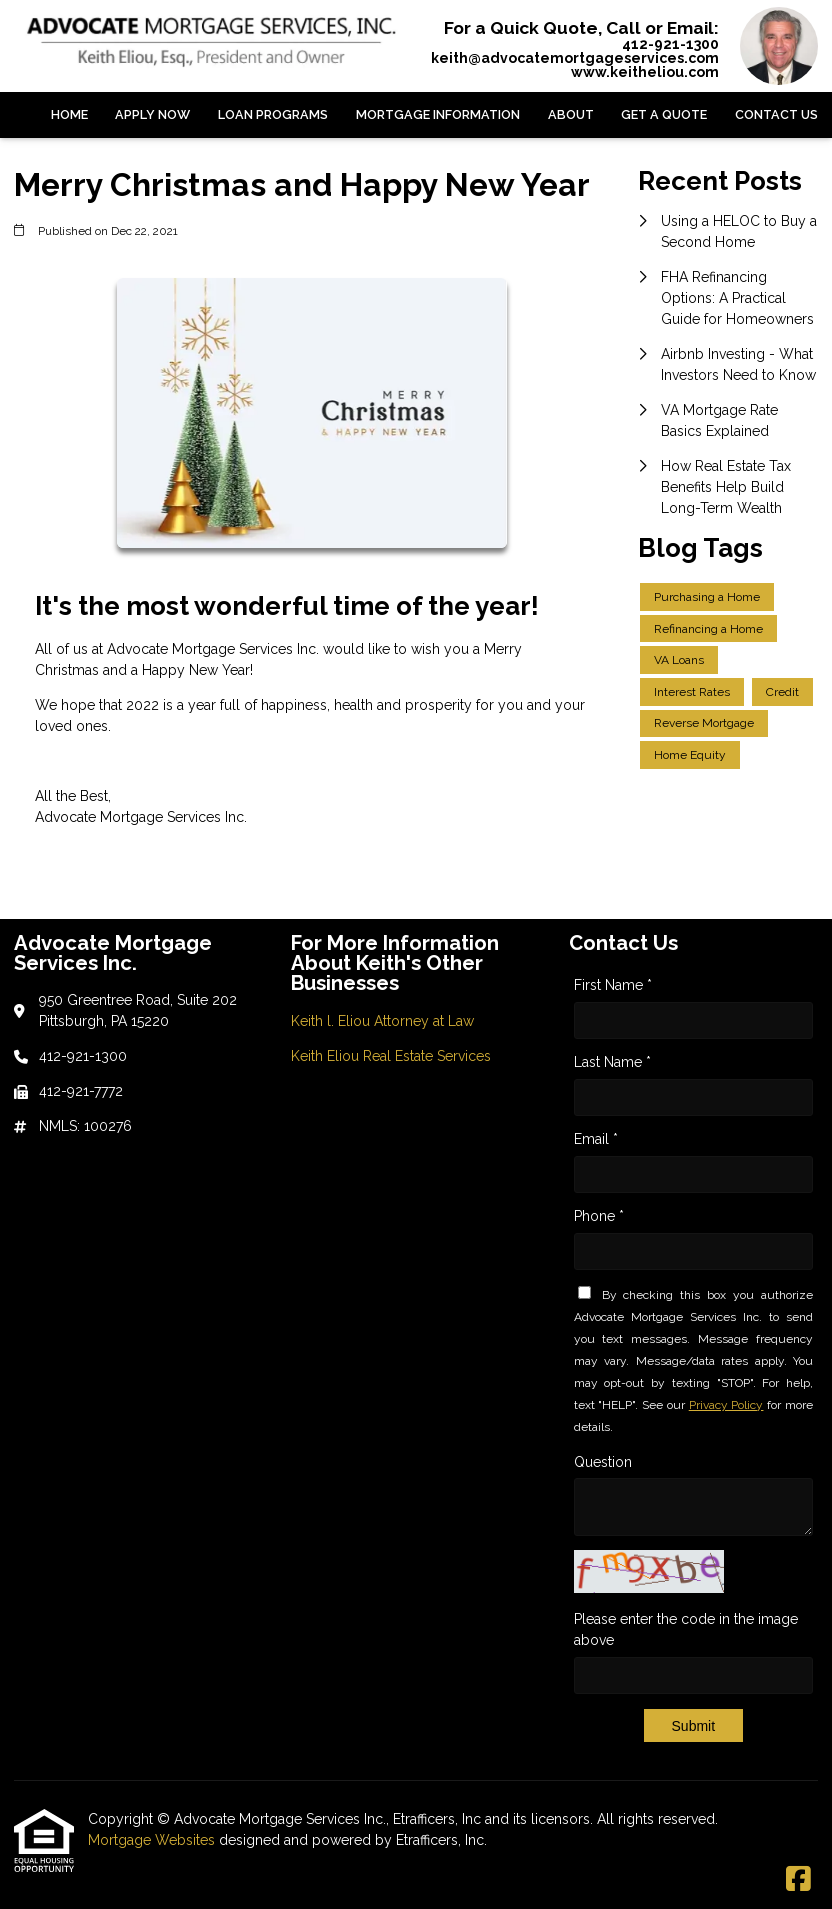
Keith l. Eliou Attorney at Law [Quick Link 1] (382, 1021)
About (571, 114)
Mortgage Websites (153, 1840)
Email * (596, 1139)
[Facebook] (798, 1880)
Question (603, 1462)
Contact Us (776, 114)
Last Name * (612, 1062)
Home (69, 114)
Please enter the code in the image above (686, 1629)
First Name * (613, 985)
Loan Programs (273, 114)
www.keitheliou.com (645, 72)
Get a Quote (664, 114)
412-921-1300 (670, 44)
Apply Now (152, 114)
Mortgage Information (438, 114)
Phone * (599, 1216)
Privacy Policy (726, 1405)
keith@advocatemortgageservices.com (575, 58)
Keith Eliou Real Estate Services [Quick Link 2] (391, 1056)
